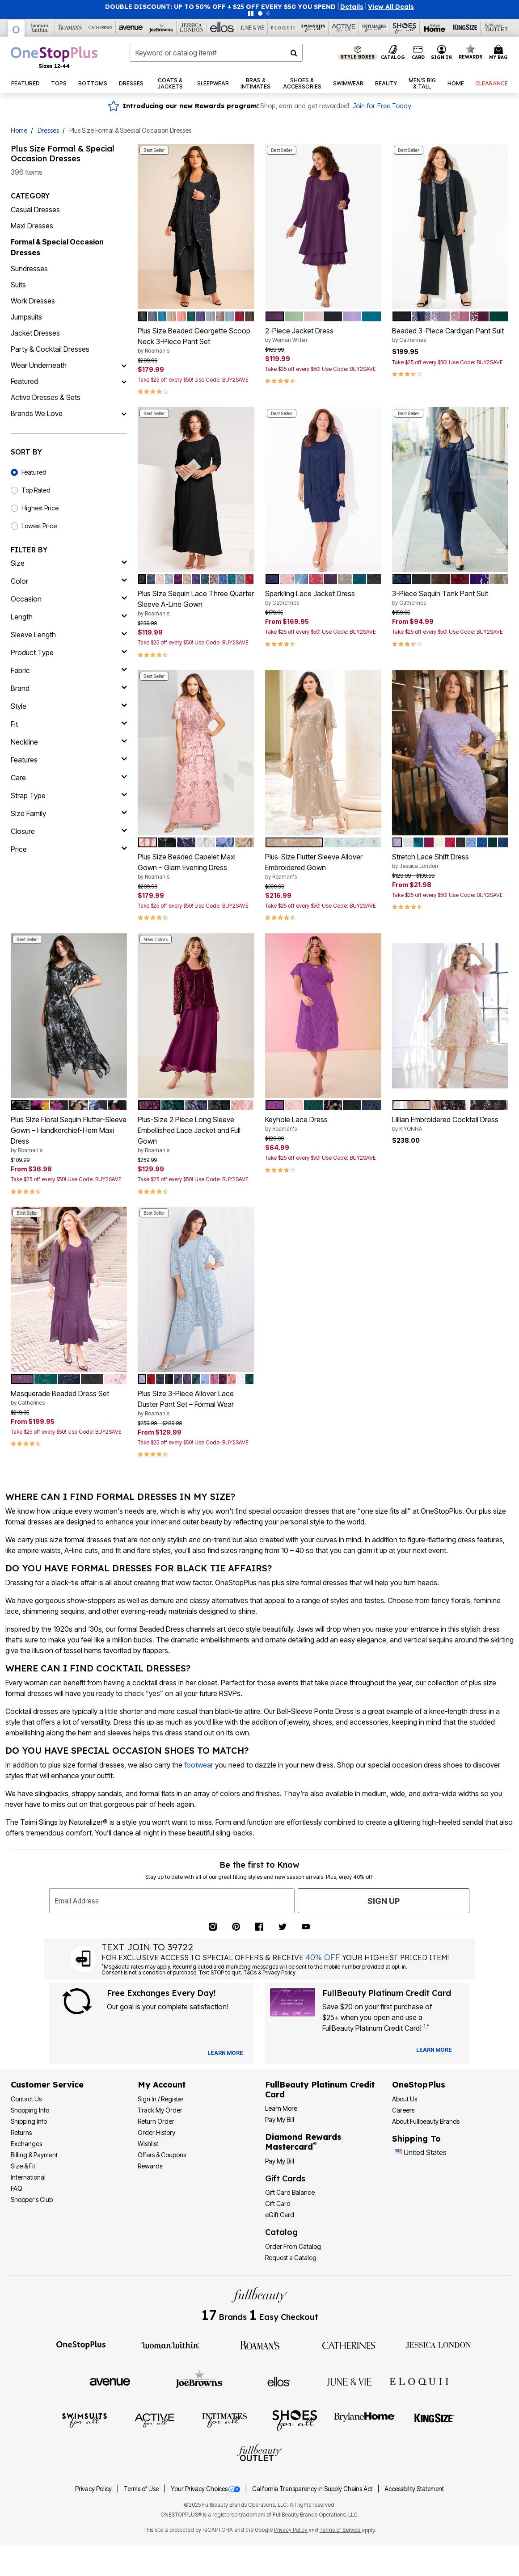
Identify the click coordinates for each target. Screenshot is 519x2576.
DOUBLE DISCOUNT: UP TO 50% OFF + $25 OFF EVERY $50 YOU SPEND (220, 7)
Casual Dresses (35, 209)
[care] (69, 777)
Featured (24, 381)
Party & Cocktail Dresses (50, 349)
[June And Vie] (252, 27)
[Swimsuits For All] (313, 27)
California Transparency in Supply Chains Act (313, 2488)
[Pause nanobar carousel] (250, 13)
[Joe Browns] (161, 27)
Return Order (156, 2121)
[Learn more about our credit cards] (434, 2049)
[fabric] (69, 670)
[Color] (69, 581)
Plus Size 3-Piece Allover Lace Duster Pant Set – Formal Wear (196, 1403)
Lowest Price (39, 526)
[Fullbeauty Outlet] (259, 2454)
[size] (69, 563)
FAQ (16, 2188)
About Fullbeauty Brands (426, 2121)
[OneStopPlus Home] (54, 57)
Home (19, 130)
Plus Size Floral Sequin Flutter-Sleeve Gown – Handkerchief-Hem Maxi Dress (69, 1134)
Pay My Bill (279, 2119)
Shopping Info (30, 2110)
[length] (69, 616)
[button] (351, 7)
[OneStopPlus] (16, 28)
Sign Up (383, 1901)
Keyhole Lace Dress (323, 1124)
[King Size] (465, 27)
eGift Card (279, 2214)
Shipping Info (29, 2121)
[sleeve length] (69, 634)
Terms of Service (341, 2529)
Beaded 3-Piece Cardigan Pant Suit (450, 335)
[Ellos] (222, 27)
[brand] (69, 688)
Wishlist (148, 2143)
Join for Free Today (381, 106)
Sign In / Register (161, 2099)
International (28, 2177)
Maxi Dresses (32, 225)
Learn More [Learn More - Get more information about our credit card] (281, 2108)
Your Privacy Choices (206, 2488)
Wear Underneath (39, 365)
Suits (18, 284)
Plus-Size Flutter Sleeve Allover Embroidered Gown (323, 866)
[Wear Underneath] (124, 365)
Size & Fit (23, 2166)
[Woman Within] (40, 27)
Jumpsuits (26, 316)
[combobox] (216, 53)
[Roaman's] (70, 27)
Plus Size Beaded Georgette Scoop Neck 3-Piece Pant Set (196, 340)
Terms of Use (142, 2488)
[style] (69, 706)
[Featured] (124, 381)
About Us (404, 2099)
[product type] (69, 652)
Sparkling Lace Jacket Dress (323, 598)
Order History (156, 2132)
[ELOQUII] (419, 2380)
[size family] (69, 813)
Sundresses (29, 268)
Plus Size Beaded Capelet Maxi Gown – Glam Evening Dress (196, 866)
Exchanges (26, 2143)
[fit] (69, 724)
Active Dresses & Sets (45, 397)
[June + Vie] (349, 2381)
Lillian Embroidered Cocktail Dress (450, 1124)
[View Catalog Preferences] (225, 2053)
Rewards (150, 2166)
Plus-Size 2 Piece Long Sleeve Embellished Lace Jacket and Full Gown (196, 1134)
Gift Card (278, 2203)
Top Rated (36, 490)
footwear (198, 1764)
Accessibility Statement (414, 2488)
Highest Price (40, 508)
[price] (69, 849)
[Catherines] (349, 2344)
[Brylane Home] (435, 27)
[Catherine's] (100, 27)
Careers (403, 2110)
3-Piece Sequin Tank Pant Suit (450, 598)
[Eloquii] (283, 27)
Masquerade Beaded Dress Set (69, 1398)
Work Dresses (33, 300)
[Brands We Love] (124, 413)
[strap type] (69, 795)
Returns (21, 2132)
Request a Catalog (290, 2257)
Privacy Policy (94, 2488)
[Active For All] (344, 27)
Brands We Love (37, 413)
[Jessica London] (192, 27)
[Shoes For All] (404, 27)
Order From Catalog (293, 2246)
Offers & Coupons (162, 2155)
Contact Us (26, 2099)
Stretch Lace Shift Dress (450, 861)
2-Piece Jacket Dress (323, 335)
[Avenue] (131, 27)
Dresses (48, 130)
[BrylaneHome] (364, 2419)
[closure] (69, 831)
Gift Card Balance (290, 2192)
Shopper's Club (32, 2199)
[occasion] (69, 598)
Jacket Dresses (35, 332)
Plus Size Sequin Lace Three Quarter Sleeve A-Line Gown (196, 603)
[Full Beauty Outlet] (496, 27)
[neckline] (69, 742)
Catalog (281, 2232)
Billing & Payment (34, 2155)
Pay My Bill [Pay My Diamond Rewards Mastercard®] (279, 2161)
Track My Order (160, 2110)
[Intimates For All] (374, 27)
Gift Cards (285, 2178)
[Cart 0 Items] (500, 52)
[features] (69, 759)
